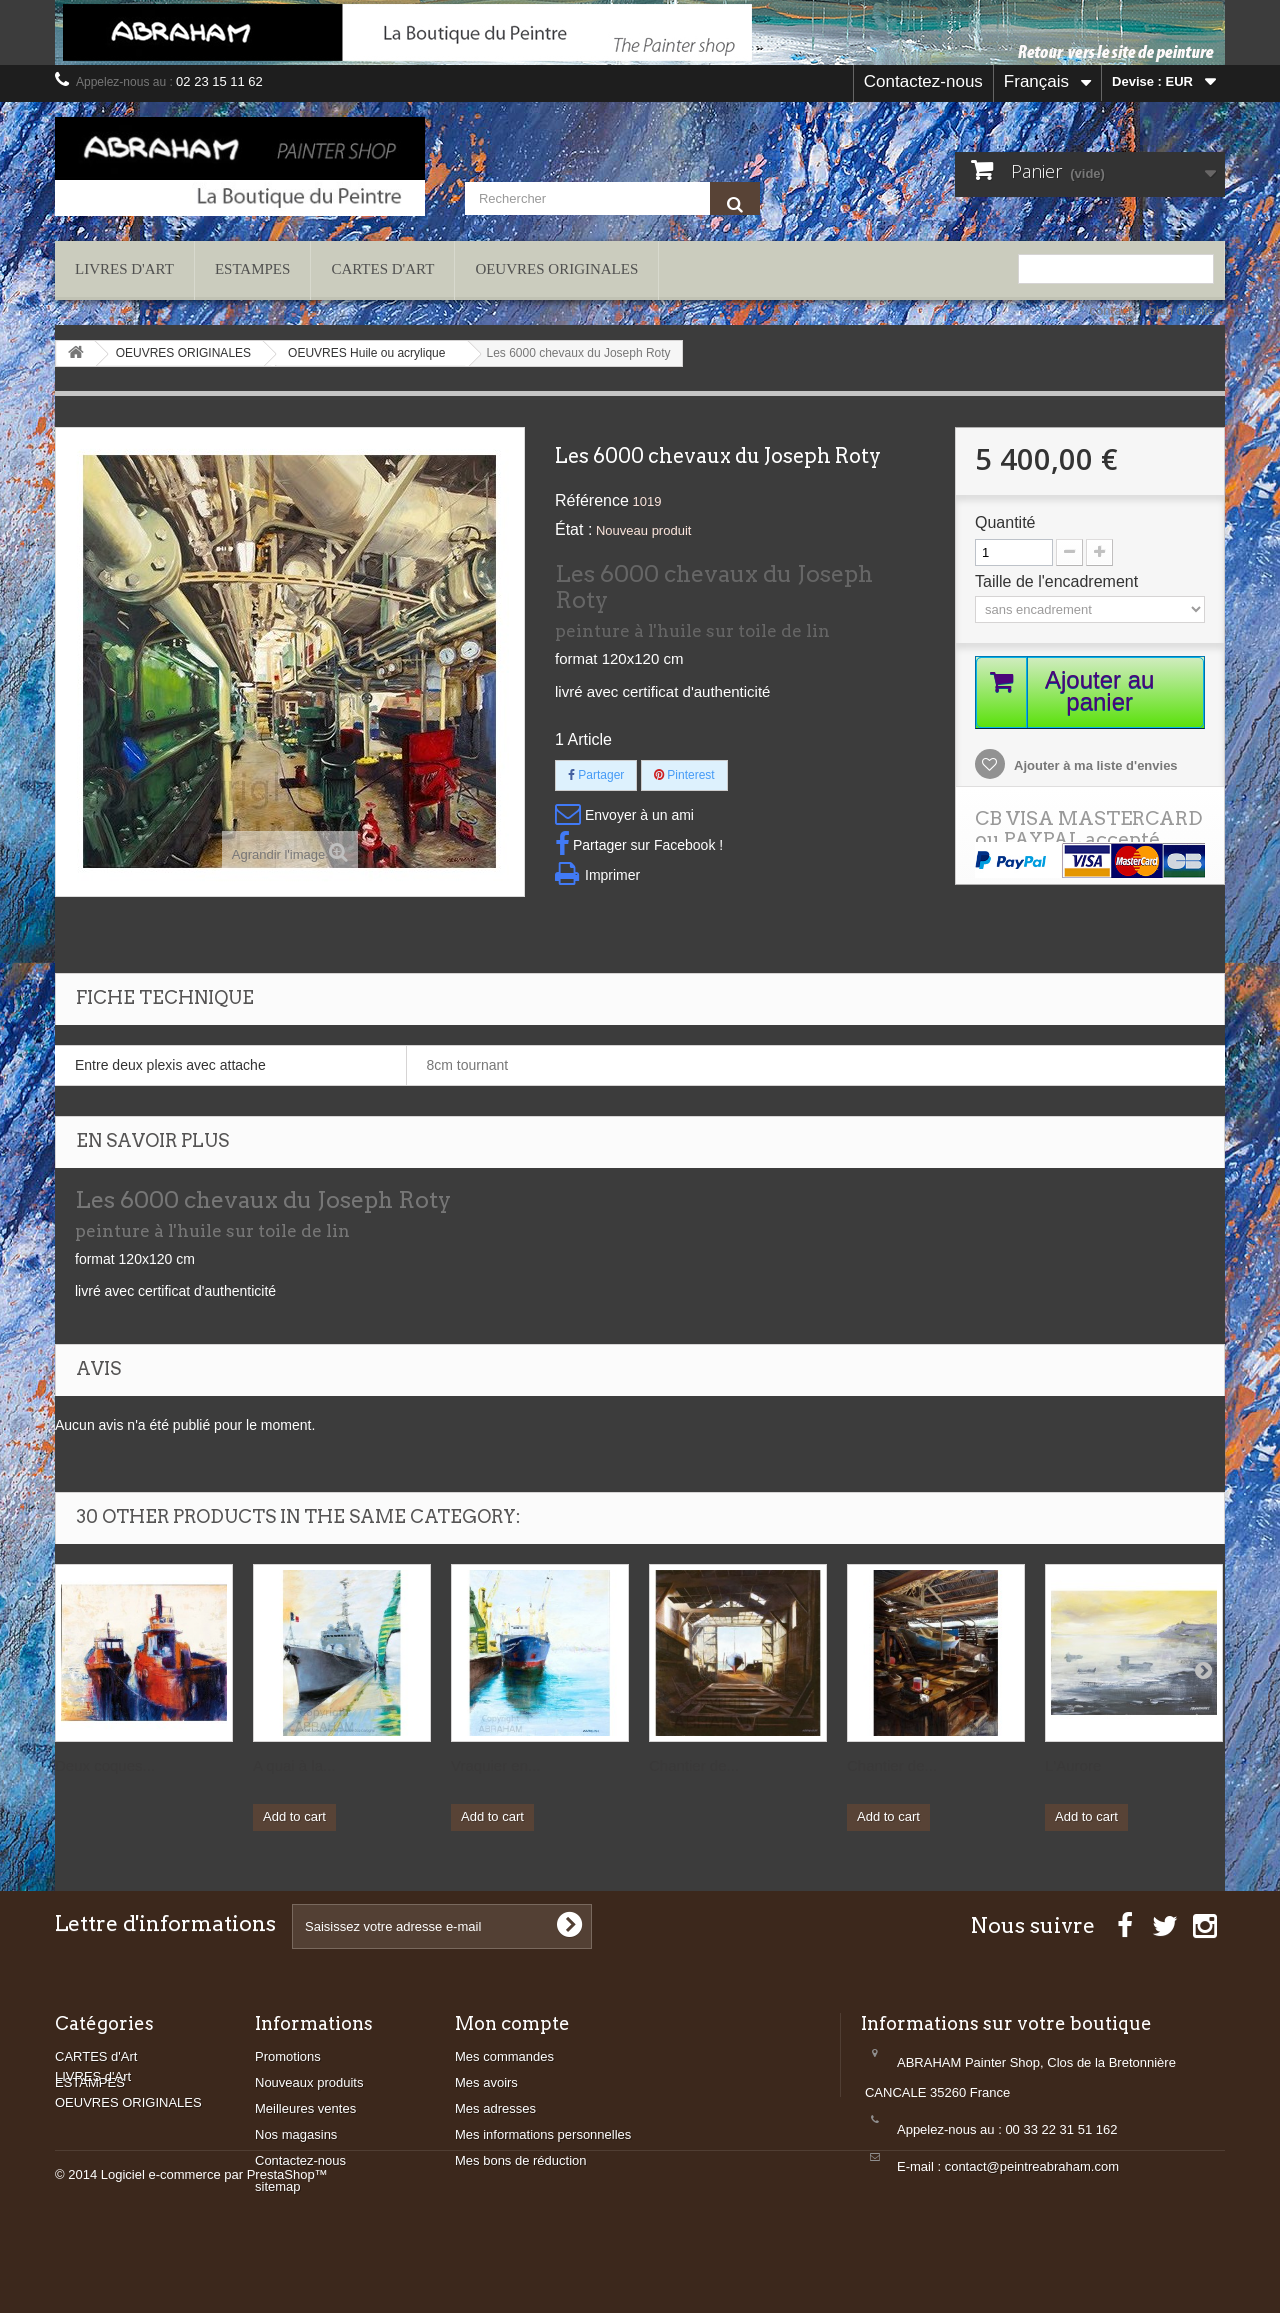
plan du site (1182, 310)
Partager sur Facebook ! (648, 845)
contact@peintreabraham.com (1032, 2166)
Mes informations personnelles (543, 2134)
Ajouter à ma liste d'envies (1094, 766)
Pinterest (684, 775)
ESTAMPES (252, 269)
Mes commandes (504, 2056)
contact (1111, 310)
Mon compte (512, 2023)
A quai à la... (294, 1765)
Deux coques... (105, 1765)
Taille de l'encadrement (1059, 581)
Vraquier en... (496, 1765)
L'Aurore (1073, 1765)
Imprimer (612, 875)
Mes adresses (495, 2108)
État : (573, 529)
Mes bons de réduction (521, 2160)
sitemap (278, 2186)
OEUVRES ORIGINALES (556, 269)
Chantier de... (694, 1765)
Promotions (288, 2056)
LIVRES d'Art (124, 269)
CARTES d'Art (382, 269)
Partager (596, 775)
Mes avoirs (486, 2082)
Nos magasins (296, 2134)
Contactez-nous (923, 81)
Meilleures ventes (305, 2108)
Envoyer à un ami (639, 815)
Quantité (1005, 522)
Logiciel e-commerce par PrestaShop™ (214, 2258)
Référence (592, 500)
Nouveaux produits (309, 2082)
